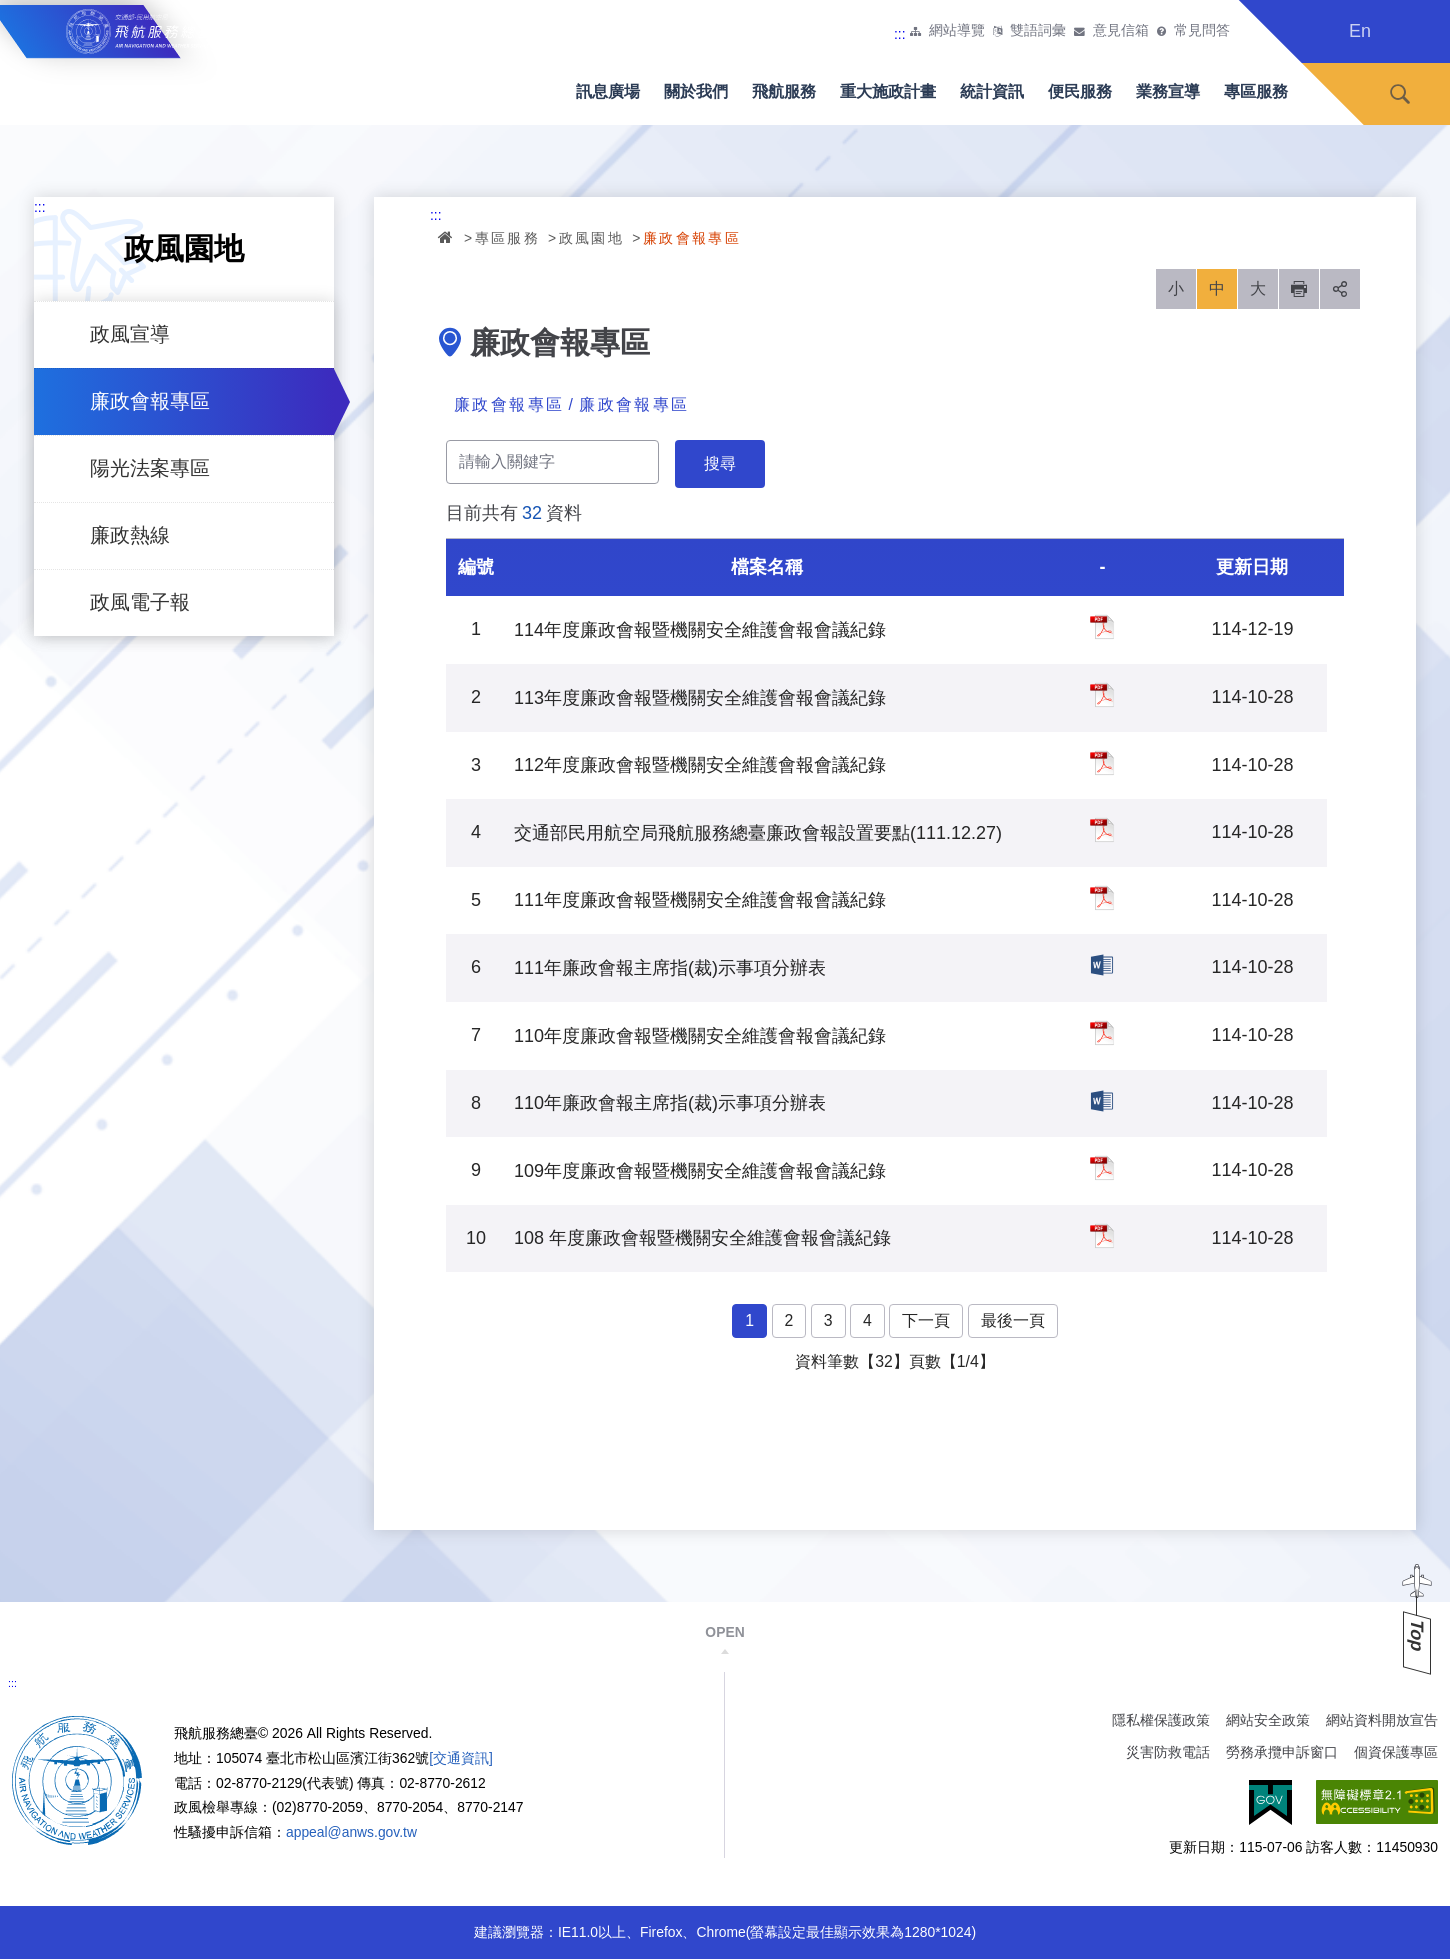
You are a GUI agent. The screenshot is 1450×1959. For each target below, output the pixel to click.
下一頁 (926, 1320)
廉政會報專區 (150, 401)
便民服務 (1080, 91)
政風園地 (592, 238)
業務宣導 (1168, 91)
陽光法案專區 (150, 468)
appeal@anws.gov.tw (351, 1832)
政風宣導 (130, 334)
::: (900, 34)
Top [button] (1417, 1635)
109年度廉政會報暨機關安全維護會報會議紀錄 (1102, 1168)
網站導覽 (957, 31)
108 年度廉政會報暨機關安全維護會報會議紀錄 (1102, 1236)
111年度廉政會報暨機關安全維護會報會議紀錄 (1102, 898)
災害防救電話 (1168, 1752)
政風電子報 (140, 602)
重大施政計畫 (888, 91)
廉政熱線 (130, 535)
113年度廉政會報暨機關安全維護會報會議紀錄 (1102, 695)
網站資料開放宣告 (1382, 1720)
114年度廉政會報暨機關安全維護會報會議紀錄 (1102, 627)
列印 (1299, 289)
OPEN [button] (724, 1632)
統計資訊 (992, 91)
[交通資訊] (461, 1758)
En (1360, 31)
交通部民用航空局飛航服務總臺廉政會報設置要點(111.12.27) (1102, 830)
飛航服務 (784, 91)
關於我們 (696, 91)
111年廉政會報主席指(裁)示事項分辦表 (1102, 965)
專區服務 (1256, 91)
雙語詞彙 (1038, 31)
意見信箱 (1121, 31)
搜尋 (1400, 94)
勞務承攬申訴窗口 (1282, 1752)
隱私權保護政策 (1161, 1720)
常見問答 (1202, 31)
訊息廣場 (608, 91)
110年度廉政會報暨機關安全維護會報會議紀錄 (1102, 1033)
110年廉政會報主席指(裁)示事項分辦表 (1102, 1101)
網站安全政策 (1268, 1720)
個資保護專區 (1396, 1752)
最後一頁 (1013, 1320)
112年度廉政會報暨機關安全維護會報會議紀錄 (1102, 763)
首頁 (447, 237)
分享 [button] (1340, 289)
